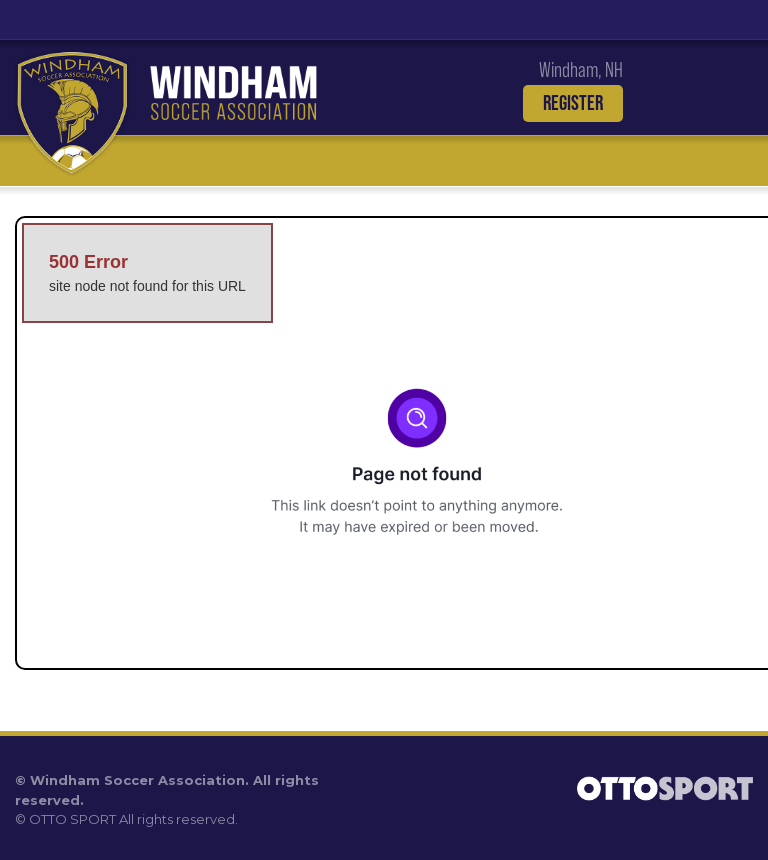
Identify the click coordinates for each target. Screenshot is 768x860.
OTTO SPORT (72, 819)
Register (573, 103)
